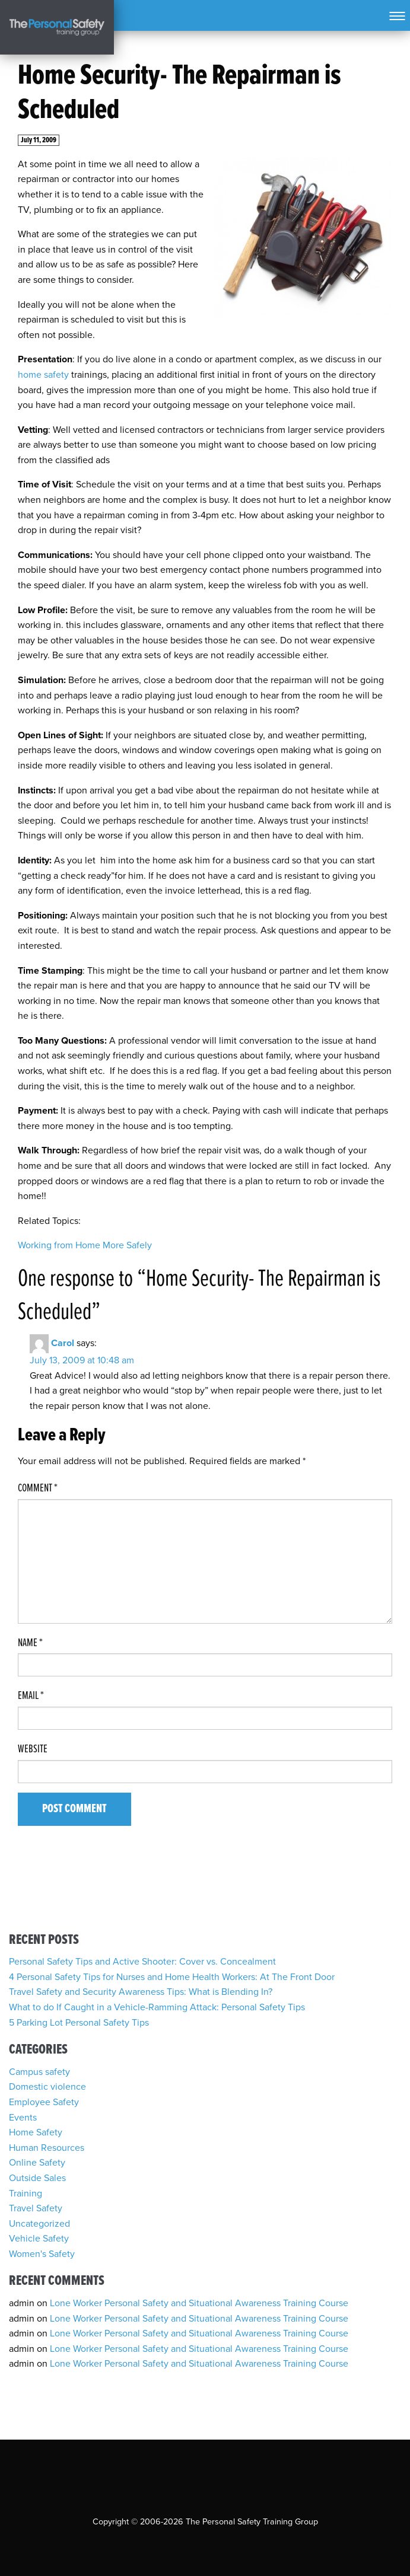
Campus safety (39, 2072)
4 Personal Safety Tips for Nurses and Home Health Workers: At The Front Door (172, 1977)
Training (25, 2193)
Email (31, 1696)
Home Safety (35, 2132)
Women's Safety (42, 2254)
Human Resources (46, 2148)
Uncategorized (39, 2224)
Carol (62, 1343)
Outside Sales (37, 2178)
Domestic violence (47, 2087)
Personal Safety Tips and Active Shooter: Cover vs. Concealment (142, 1962)
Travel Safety (35, 2208)
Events (23, 2118)
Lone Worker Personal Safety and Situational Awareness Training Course (199, 2303)
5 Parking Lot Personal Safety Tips (79, 2023)
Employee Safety (44, 2102)
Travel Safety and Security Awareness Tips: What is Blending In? (140, 1992)
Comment (38, 1488)
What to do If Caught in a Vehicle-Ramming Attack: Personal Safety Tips (157, 2007)
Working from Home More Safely (85, 1245)
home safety (43, 375)
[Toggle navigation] (397, 15)
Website (32, 1749)
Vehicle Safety (39, 2239)
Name (30, 1643)
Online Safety (37, 2163)
